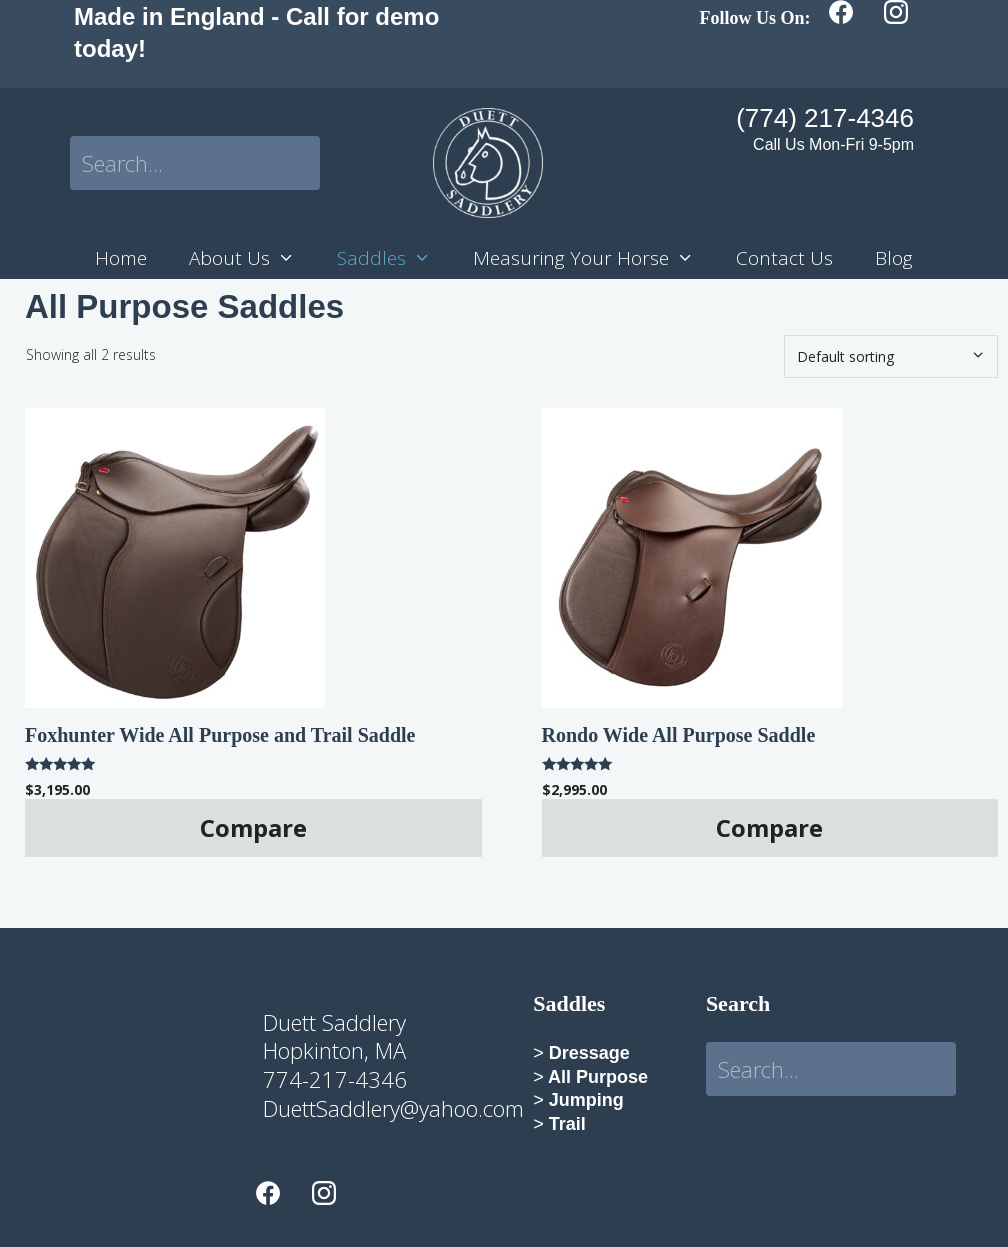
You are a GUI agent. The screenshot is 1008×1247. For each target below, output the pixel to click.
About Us (252, 258)
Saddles (394, 258)
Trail (567, 1124)
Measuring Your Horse (594, 258)
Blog (894, 258)
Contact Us (784, 258)
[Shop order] (891, 356)
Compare (253, 827)
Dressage (587, 1053)
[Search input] (195, 163)
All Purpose (596, 1077)
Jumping (584, 1100)
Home (121, 258)
